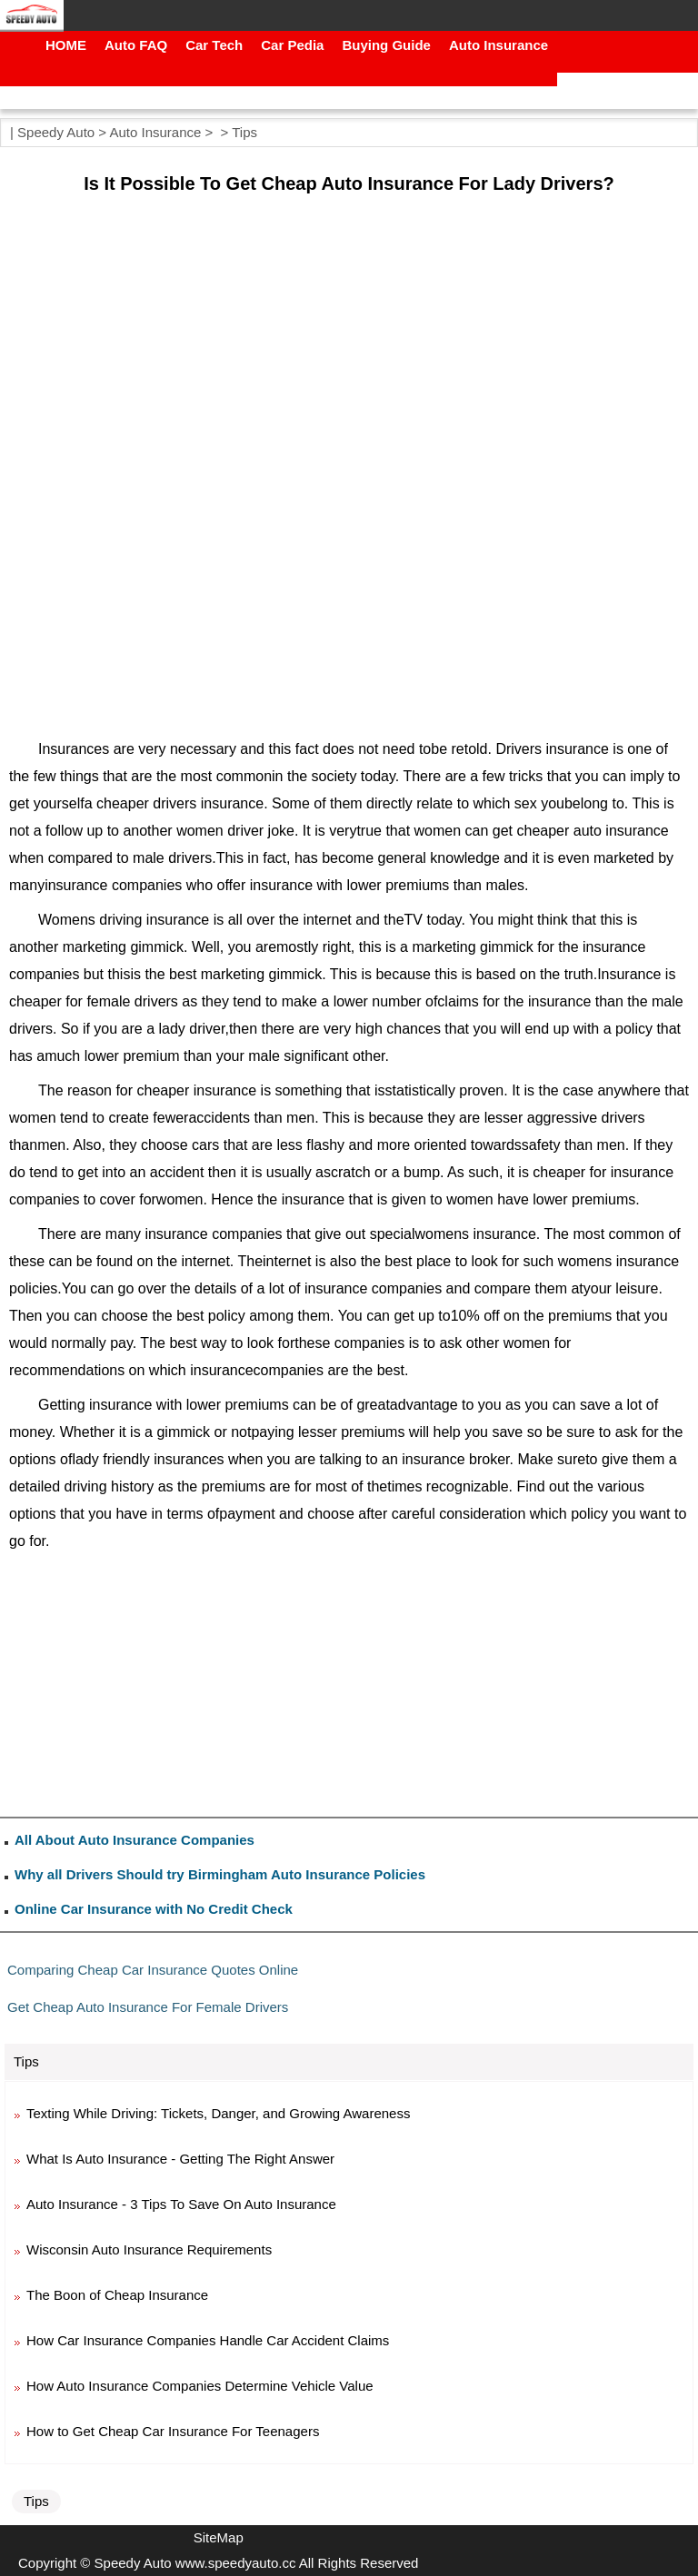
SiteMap (219, 2537)
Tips (244, 132)
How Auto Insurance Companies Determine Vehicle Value (200, 2385)
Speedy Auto (56, 132)
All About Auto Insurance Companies (134, 1840)
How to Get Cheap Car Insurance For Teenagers (172, 2431)
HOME (65, 45)
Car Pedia (292, 45)
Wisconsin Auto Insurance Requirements (149, 2249)
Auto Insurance (498, 45)
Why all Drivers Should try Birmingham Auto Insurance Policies (220, 1874)
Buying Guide (386, 45)
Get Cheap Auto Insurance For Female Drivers (147, 2007)
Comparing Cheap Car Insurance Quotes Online (152, 1969)
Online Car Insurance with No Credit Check (154, 1909)
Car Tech (214, 45)
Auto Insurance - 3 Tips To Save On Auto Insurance (181, 2204)
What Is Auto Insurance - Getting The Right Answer (180, 2158)
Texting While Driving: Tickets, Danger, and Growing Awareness (218, 2113)
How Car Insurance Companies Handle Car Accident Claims (207, 2340)
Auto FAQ (136, 45)
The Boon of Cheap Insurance (117, 2295)
